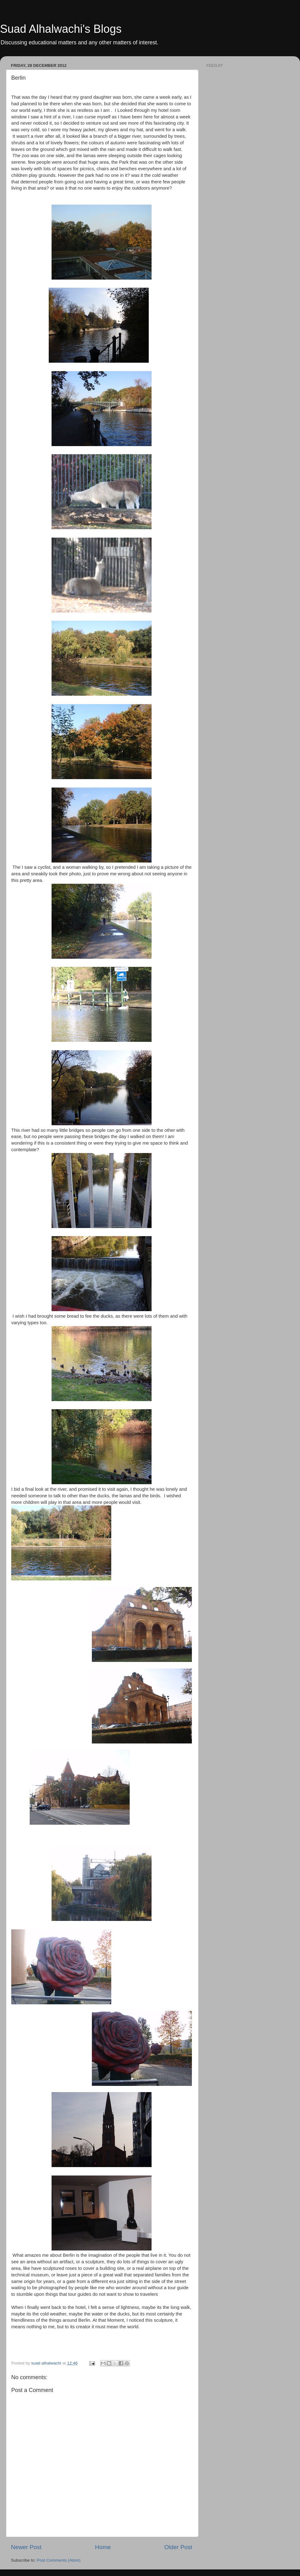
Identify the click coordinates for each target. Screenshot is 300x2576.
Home (103, 2547)
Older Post (178, 2547)
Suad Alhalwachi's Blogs (61, 28)
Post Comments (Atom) (59, 2560)
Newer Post (26, 2547)
